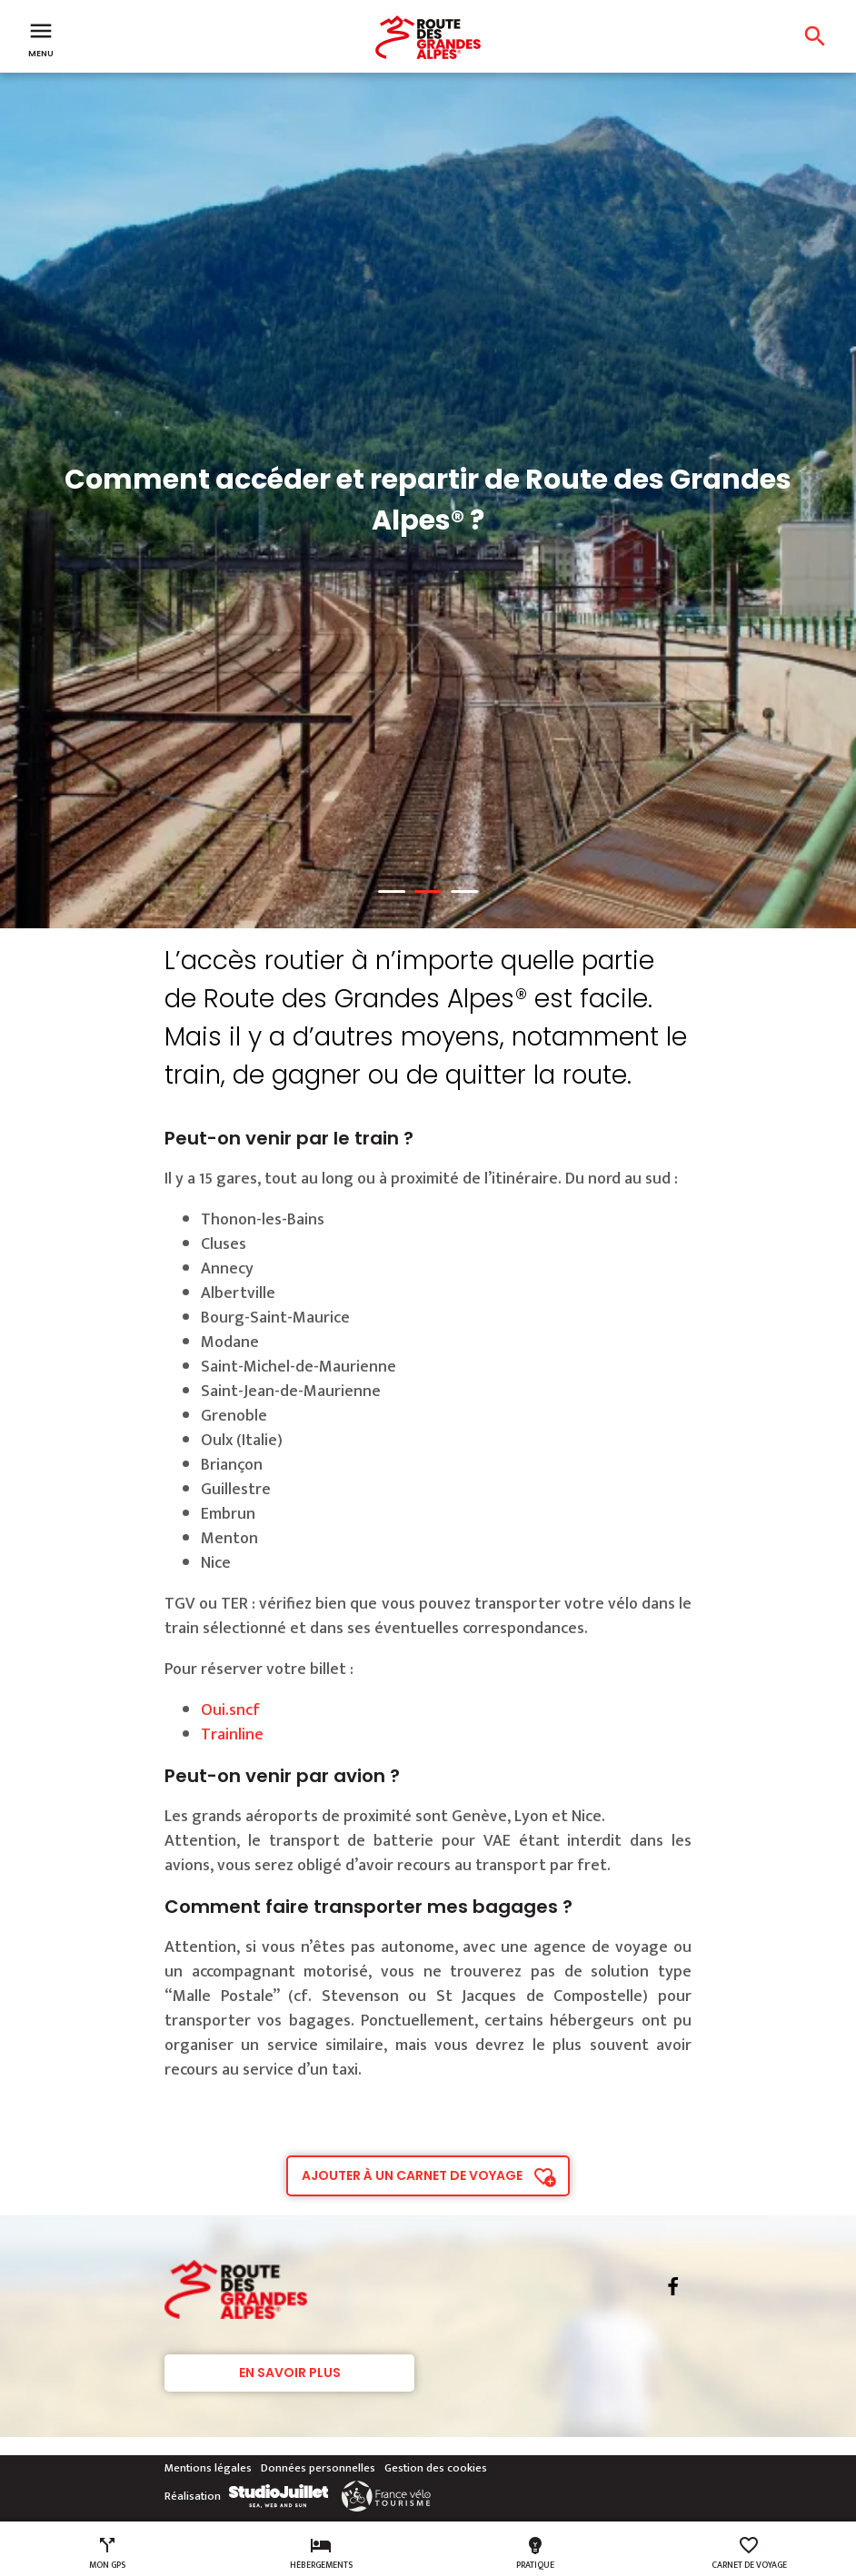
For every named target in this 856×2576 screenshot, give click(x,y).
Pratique (535, 2553)
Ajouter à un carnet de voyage (412, 2175)
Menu (41, 38)
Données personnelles (318, 2468)
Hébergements (321, 2553)
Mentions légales (208, 2468)
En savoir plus (290, 2372)
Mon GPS (107, 2553)
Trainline (232, 1735)
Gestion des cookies (435, 2468)
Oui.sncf (232, 1710)
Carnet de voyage (749, 2553)
